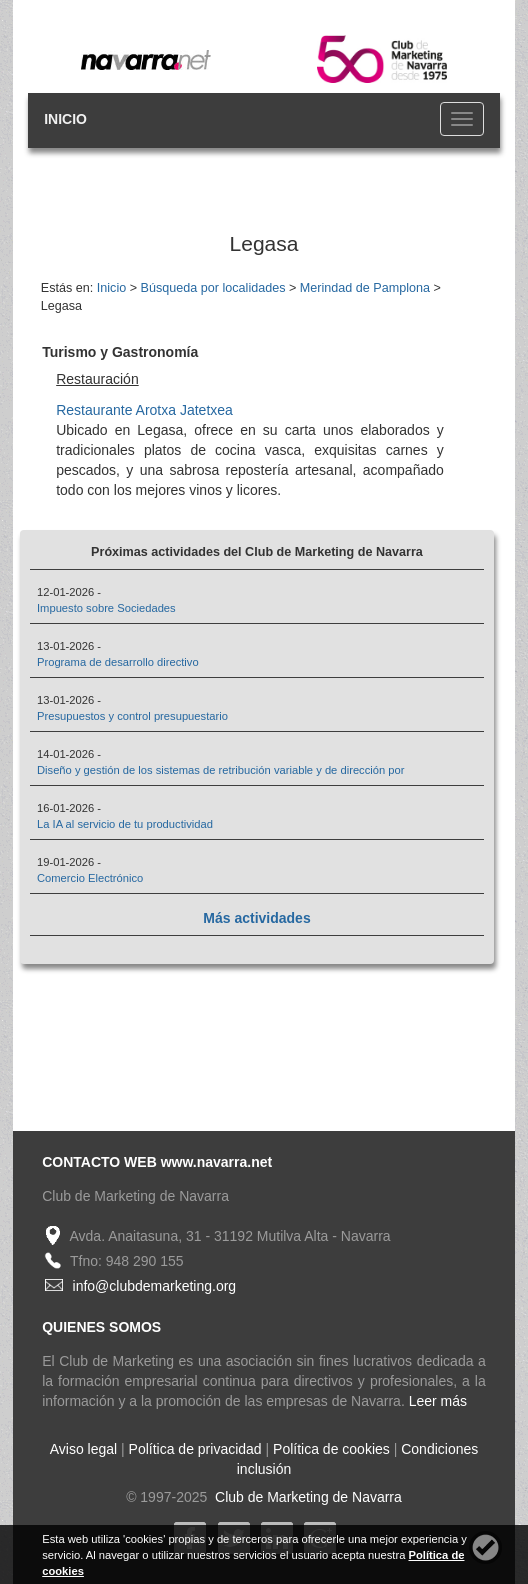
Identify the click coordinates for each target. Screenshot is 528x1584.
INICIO (65, 119)
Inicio (111, 288)
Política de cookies (331, 1449)
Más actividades (256, 918)
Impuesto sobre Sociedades (106, 608)
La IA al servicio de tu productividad (125, 824)
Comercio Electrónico (90, 878)
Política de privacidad (195, 1449)
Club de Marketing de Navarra (306, 1497)
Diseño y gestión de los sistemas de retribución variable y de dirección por (221, 770)
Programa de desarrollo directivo (118, 662)
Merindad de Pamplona (365, 288)
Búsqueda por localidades (213, 288)
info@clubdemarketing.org (155, 1286)
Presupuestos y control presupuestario (132, 716)
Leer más (438, 1401)
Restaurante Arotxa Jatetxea (144, 410)
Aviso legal (83, 1449)
